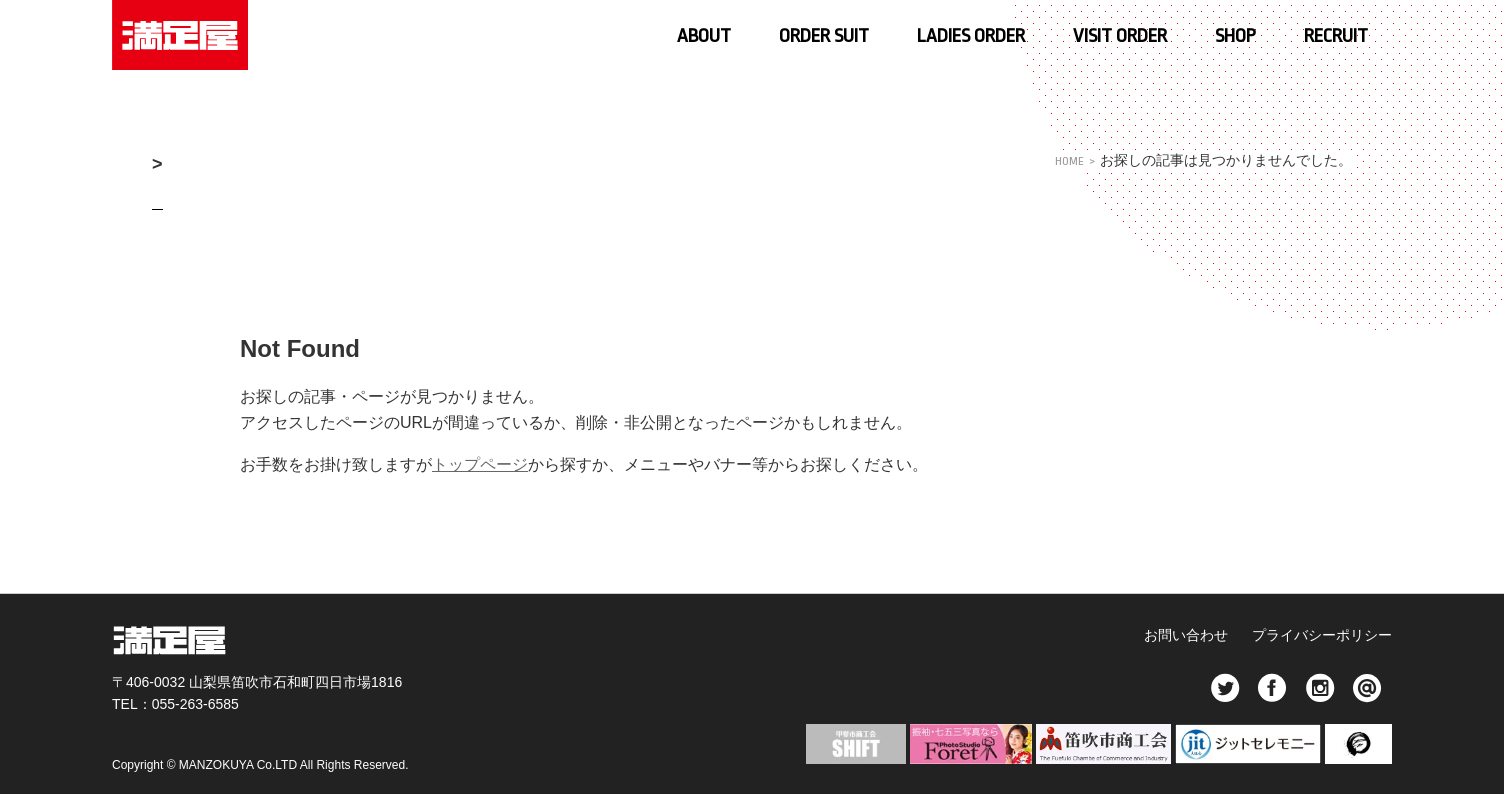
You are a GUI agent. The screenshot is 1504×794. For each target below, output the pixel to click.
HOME (1066, 160)
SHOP (1235, 36)
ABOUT (704, 36)
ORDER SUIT (824, 36)
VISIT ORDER (1120, 36)
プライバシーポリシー (1322, 635)
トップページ (480, 464)
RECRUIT (1336, 36)
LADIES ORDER (971, 36)
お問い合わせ (1181, 635)
